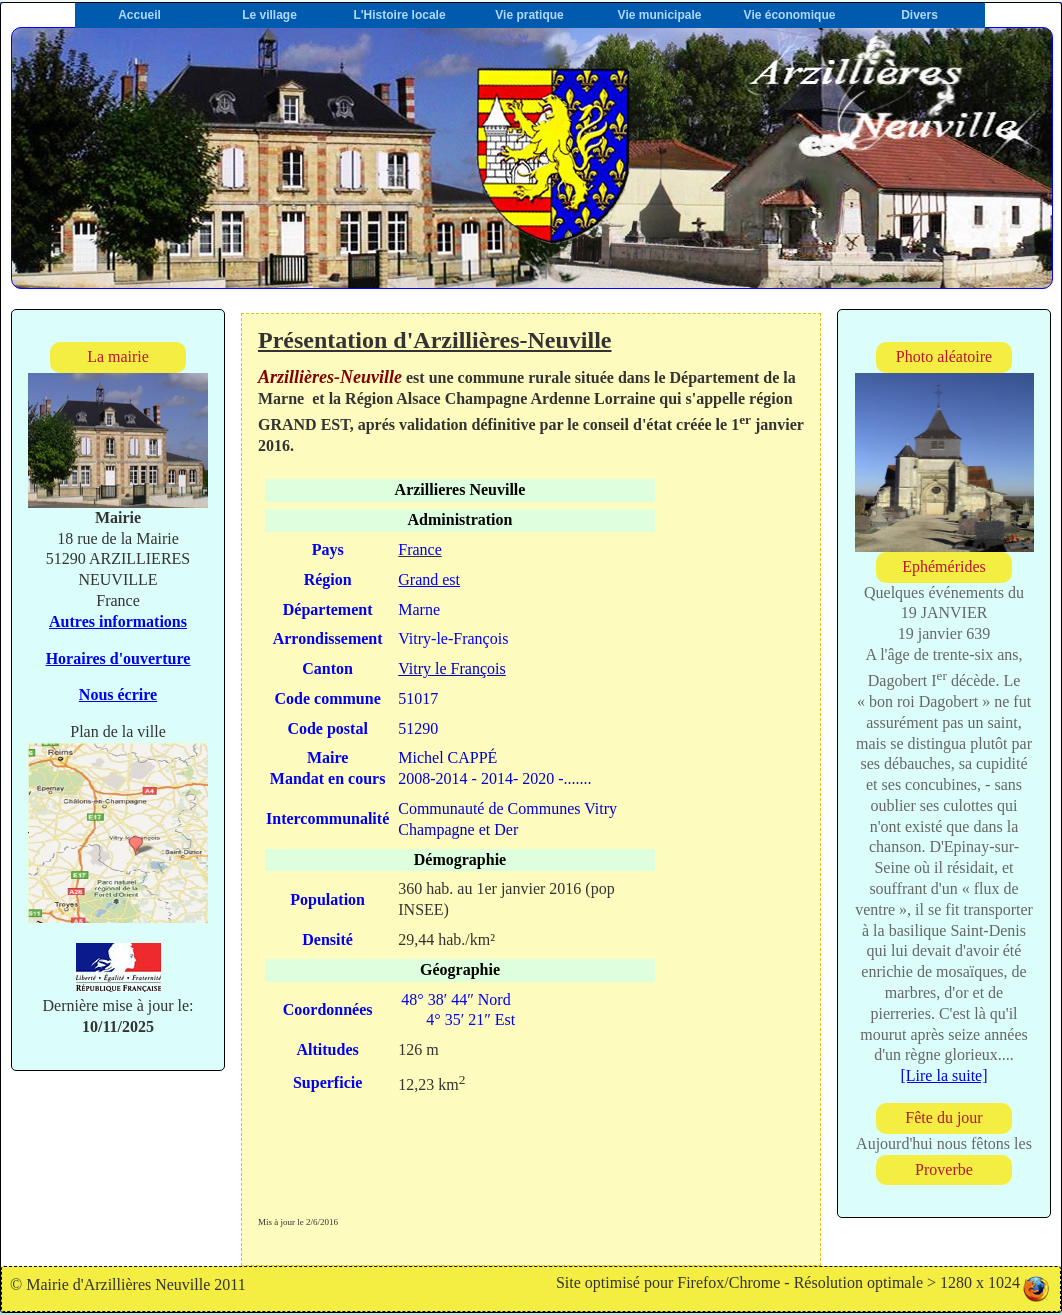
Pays (328, 549)
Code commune (328, 698)
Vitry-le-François (453, 638)
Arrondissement (328, 638)
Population (327, 899)
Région (328, 579)
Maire (327, 757)
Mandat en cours (328, 778)
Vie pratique (529, 15)
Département (328, 609)
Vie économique (790, 15)
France (420, 549)
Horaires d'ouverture (118, 658)
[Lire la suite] (943, 1075)
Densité (327, 939)
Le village (269, 15)
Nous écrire (118, 694)
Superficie (327, 1082)
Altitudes (328, 1049)
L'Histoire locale (399, 15)
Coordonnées (328, 1009)
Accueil (139, 15)
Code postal (327, 728)
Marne (419, 609)
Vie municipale (660, 15)
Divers (919, 15)
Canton (327, 668)
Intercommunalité (327, 818)
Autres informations (118, 621)
